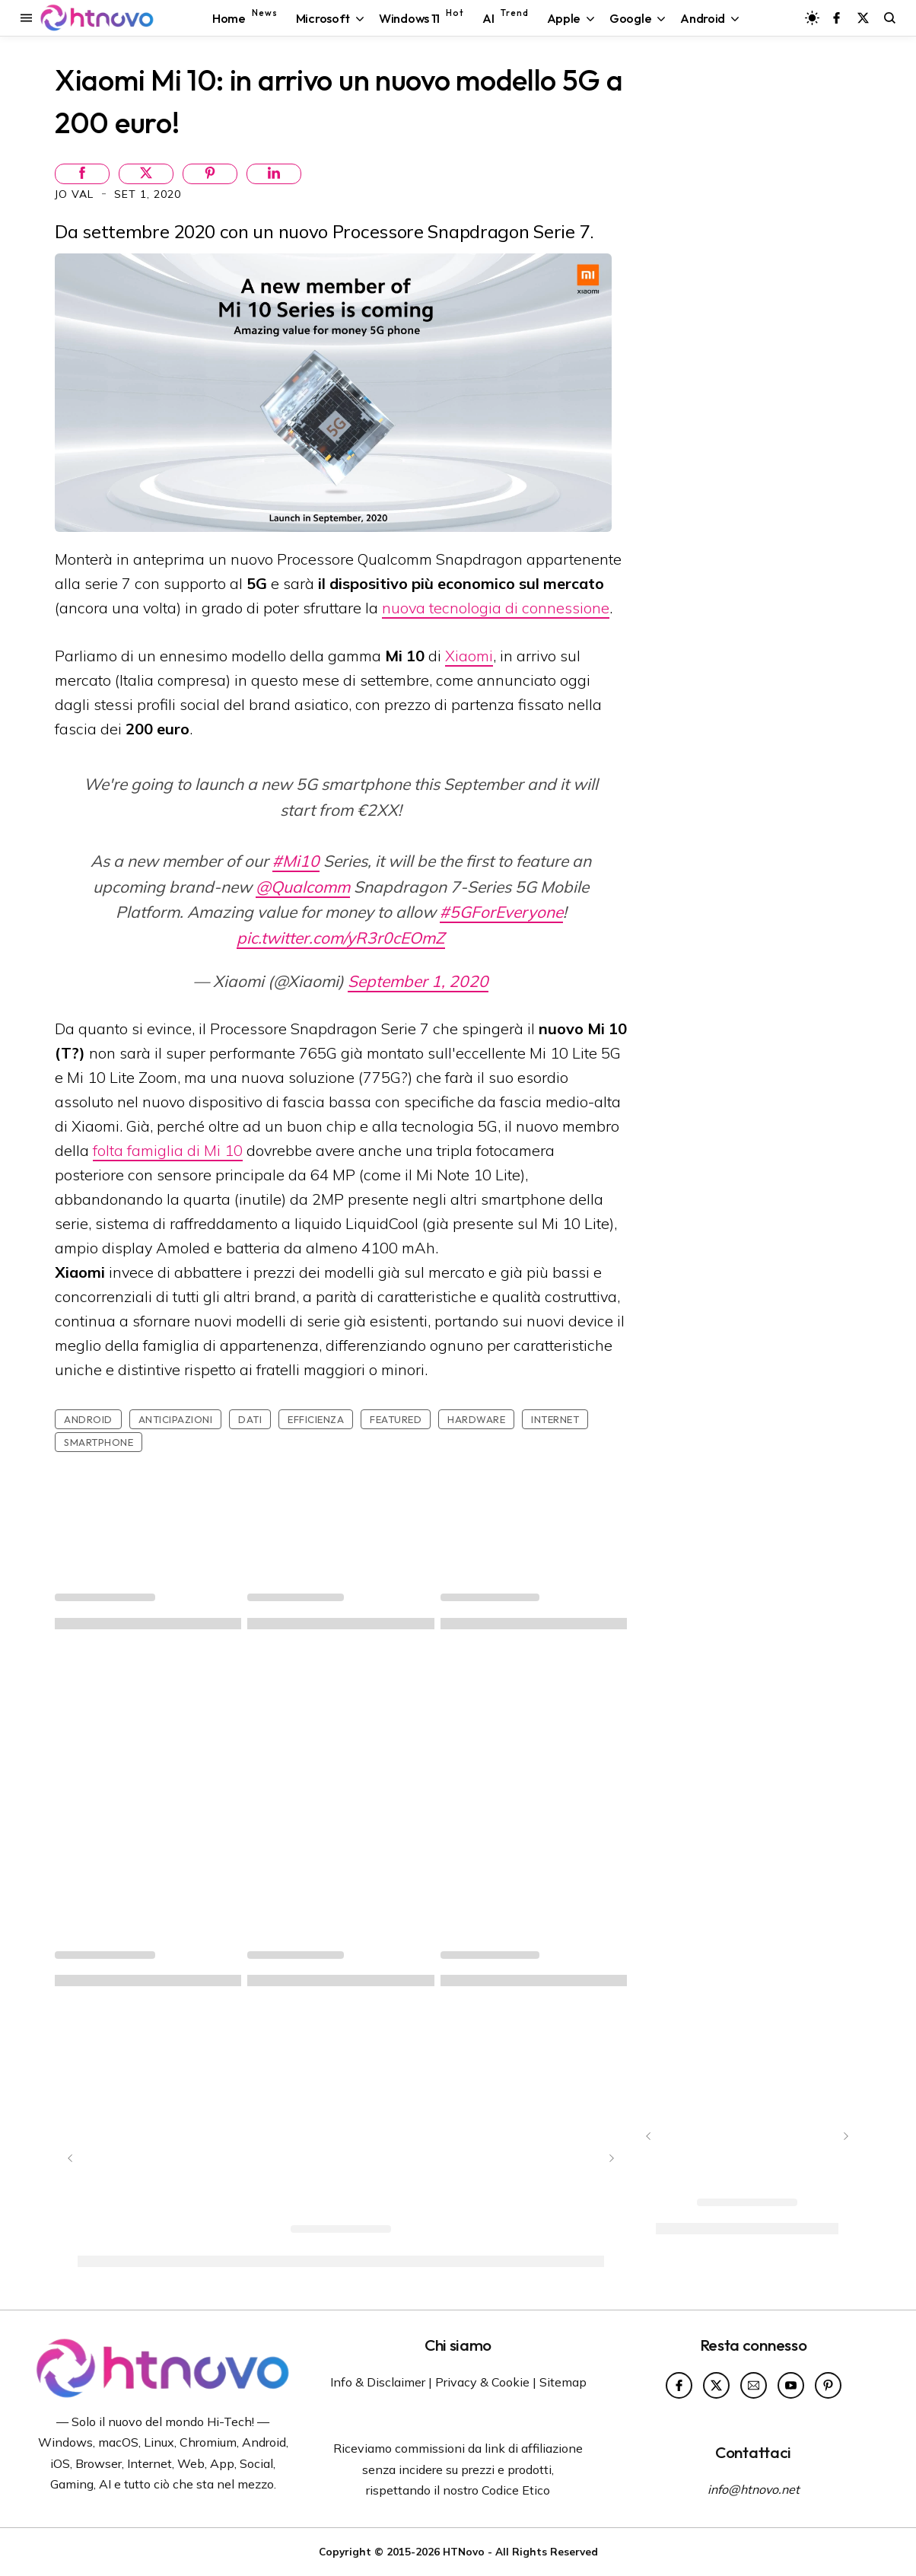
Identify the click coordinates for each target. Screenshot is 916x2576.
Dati (250, 1419)
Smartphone (98, 1442)
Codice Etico (516, 2490)
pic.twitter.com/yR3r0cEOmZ (341, 937)
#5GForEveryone (501, 912)
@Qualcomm (303, 886)
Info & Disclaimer (377, 2382)
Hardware (476, 1419)
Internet (555, 1419)
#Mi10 (296, 861)
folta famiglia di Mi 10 (168, 1150)
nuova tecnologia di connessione (495, 607)
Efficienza (316, 1419)
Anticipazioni (175, 1419)
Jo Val (76, 194)
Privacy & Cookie (482, 2382)
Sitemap (563, 2382)
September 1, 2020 (418, 981)
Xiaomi (469, 655)
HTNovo (464, 2551)
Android (88, 1419)
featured (395, 1419)
